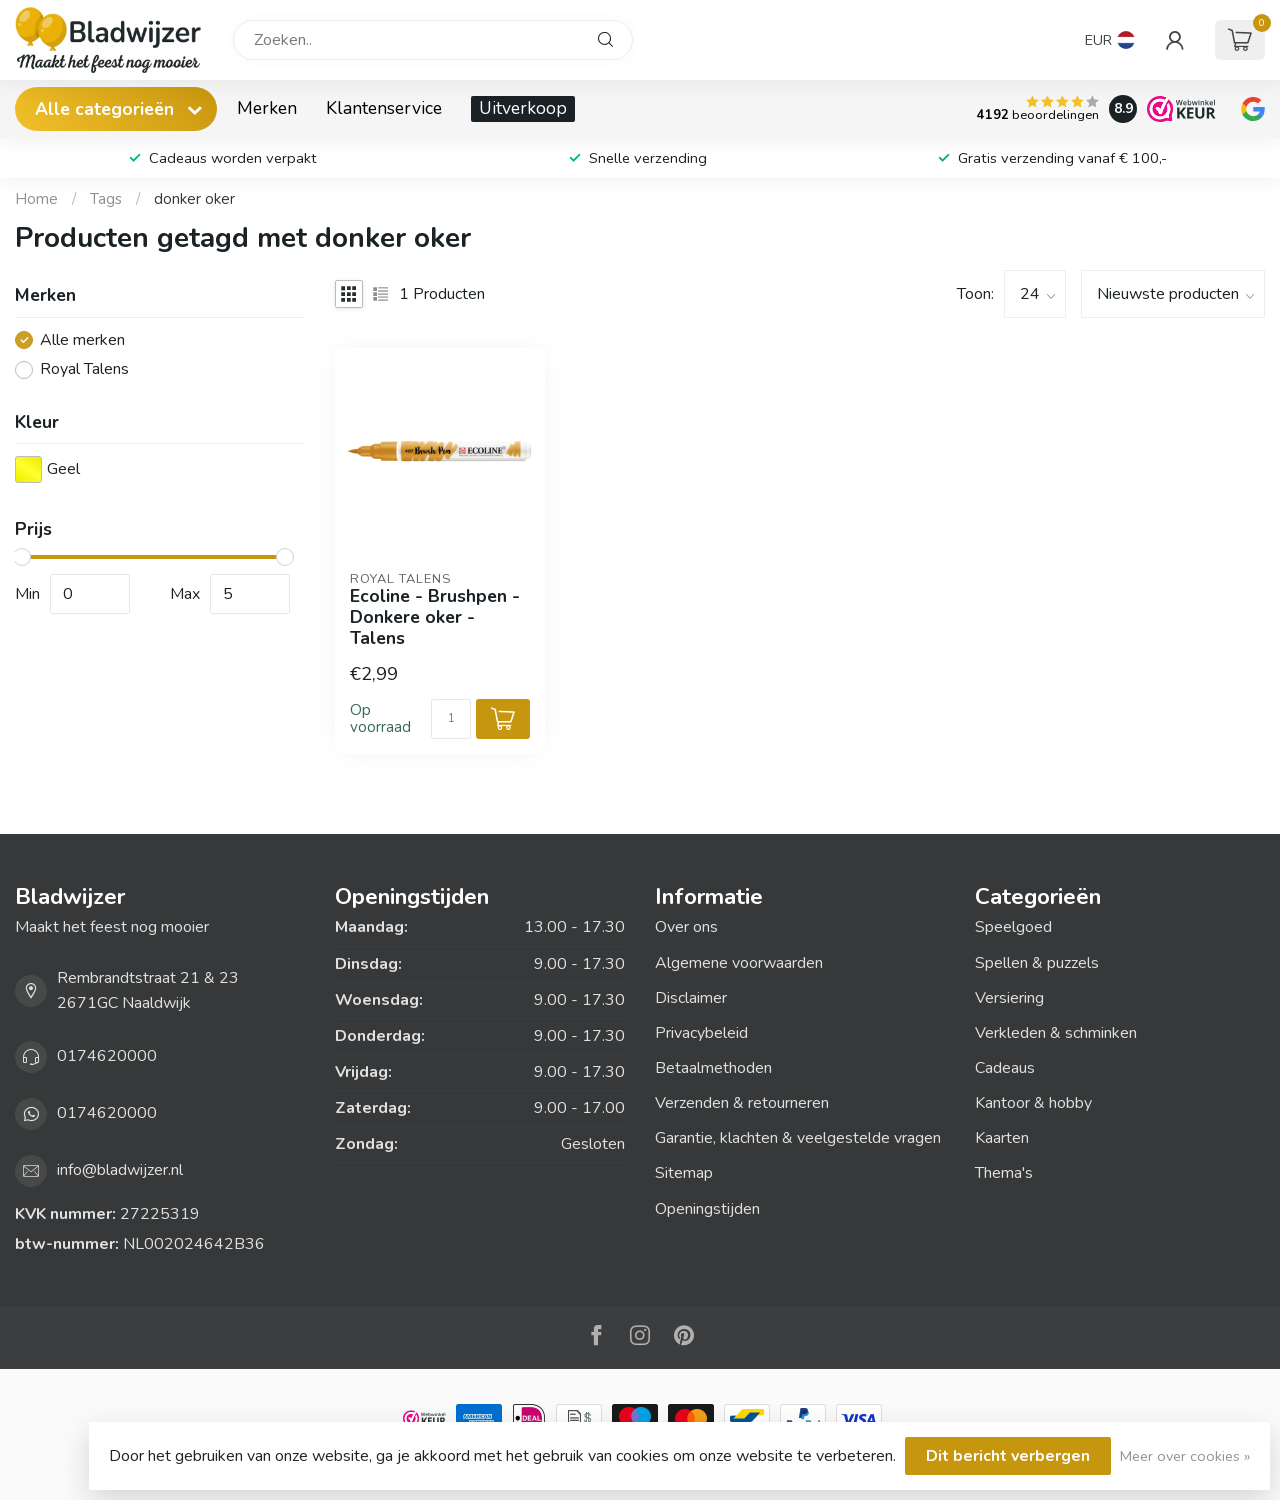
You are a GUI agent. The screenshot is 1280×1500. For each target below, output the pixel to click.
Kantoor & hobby (1033, 1103)
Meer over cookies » (1185, 1456)
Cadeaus (1005, 1068)
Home (36, 199)
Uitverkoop (523, 108)
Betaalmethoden (713, 1068)
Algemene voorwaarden (739, 963)
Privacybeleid (701, 1033)
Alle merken (82, 341)
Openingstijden (707, 1209)
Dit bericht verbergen (1008, 1456)
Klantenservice (384, 108)
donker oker (194, 199)
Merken (267, 108)
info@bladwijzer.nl (120, 1170)
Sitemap (684, 1173)
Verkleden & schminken (1056, 1033)
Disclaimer (691, 998)
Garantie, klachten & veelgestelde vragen (798, 1138)
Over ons (686, 927)
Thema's (1004, 1173)
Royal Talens (84, 370)
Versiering (1009, 998)
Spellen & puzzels (1037, 963)
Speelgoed (1013, 927)
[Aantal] (451, 719)
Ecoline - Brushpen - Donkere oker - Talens (435, 617)
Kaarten (1002, 1138)
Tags (106, 199)
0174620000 (107, 1056)
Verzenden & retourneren (742, 1103)
